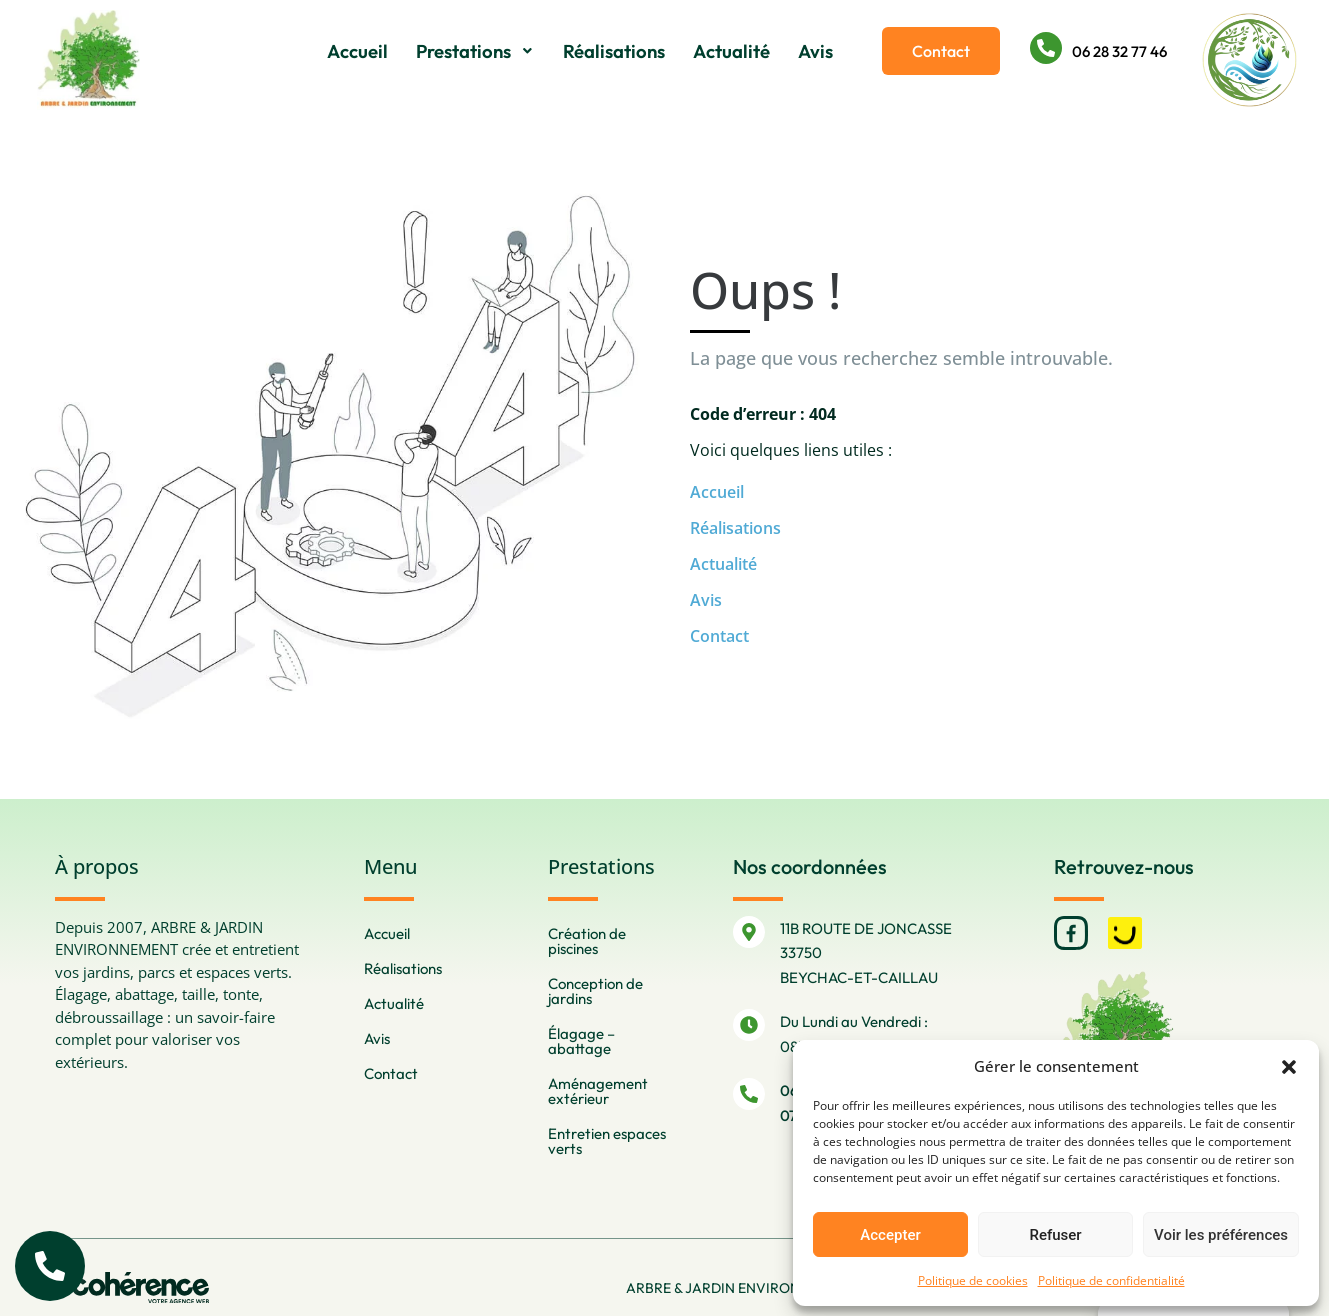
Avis (815, 51)
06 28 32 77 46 (1119, 51)
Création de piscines (587, 941)
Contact (719, 636)
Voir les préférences (1221, 1235)
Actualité (731, 51)
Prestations (476, 51)
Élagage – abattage (581, 1041)
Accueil (358, 51)
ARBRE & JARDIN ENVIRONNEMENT (738, 1288)
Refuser (1055, 1235)
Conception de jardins (595, 991)
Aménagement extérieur (598, 1091)
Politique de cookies (973, 1280)
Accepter (890, 1235)
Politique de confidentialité (1111, 1280)
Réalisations (614, 51)
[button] (1289, 1066)
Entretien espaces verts (607, 1141)
